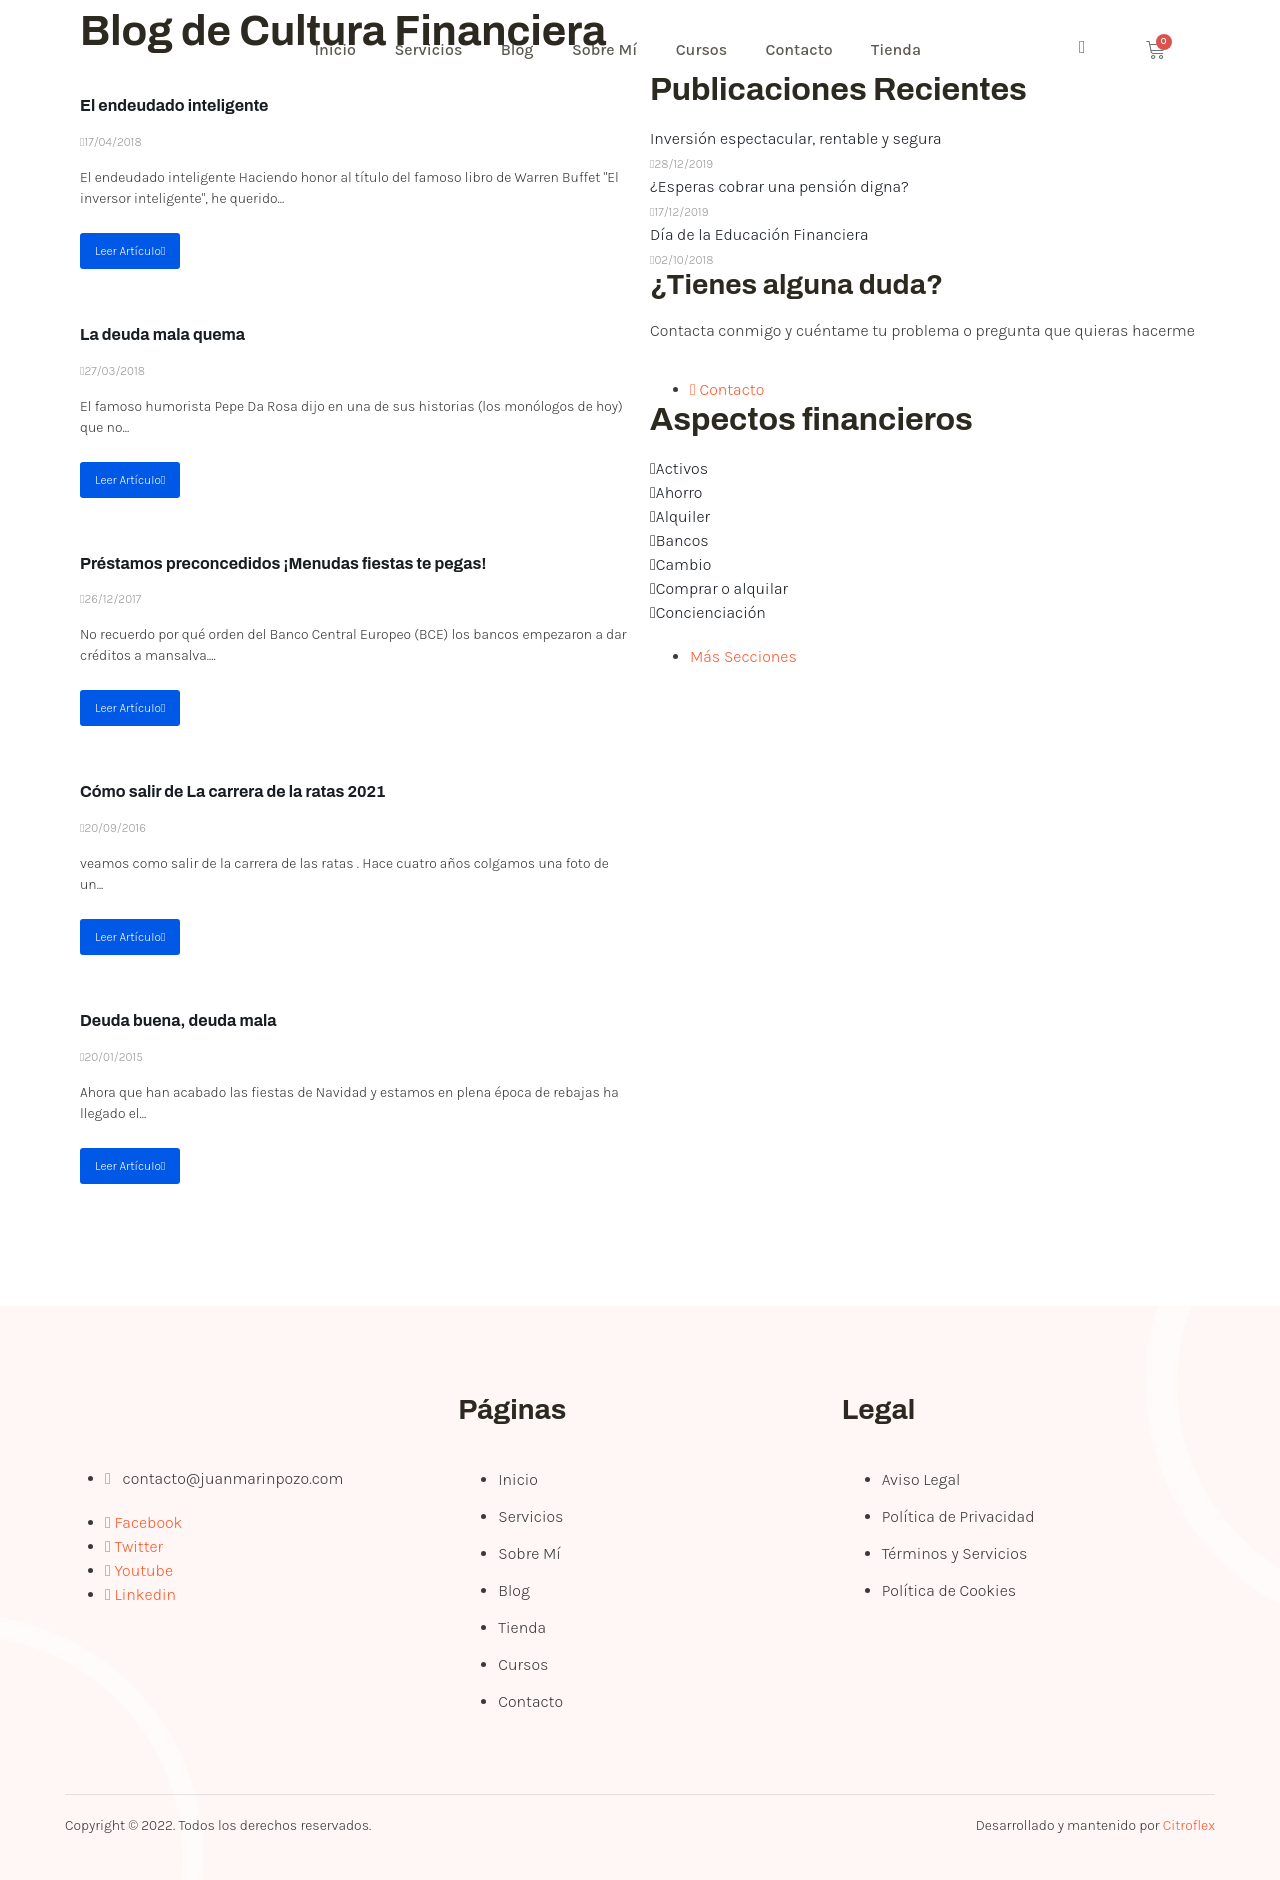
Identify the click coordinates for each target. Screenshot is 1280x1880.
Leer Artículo (130, 251)
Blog (522, 49)
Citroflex (1189, 1825)
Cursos (710, 49)
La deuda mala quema (162, 334)
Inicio (337, 49)
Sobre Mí (610, 49)
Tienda (907, 49)
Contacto (808, 49)
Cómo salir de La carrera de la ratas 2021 (233, 791)
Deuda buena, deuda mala (178, 1020)
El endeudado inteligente (174, 105)
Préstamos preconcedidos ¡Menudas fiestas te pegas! (283, 563)
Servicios (432, 49)
